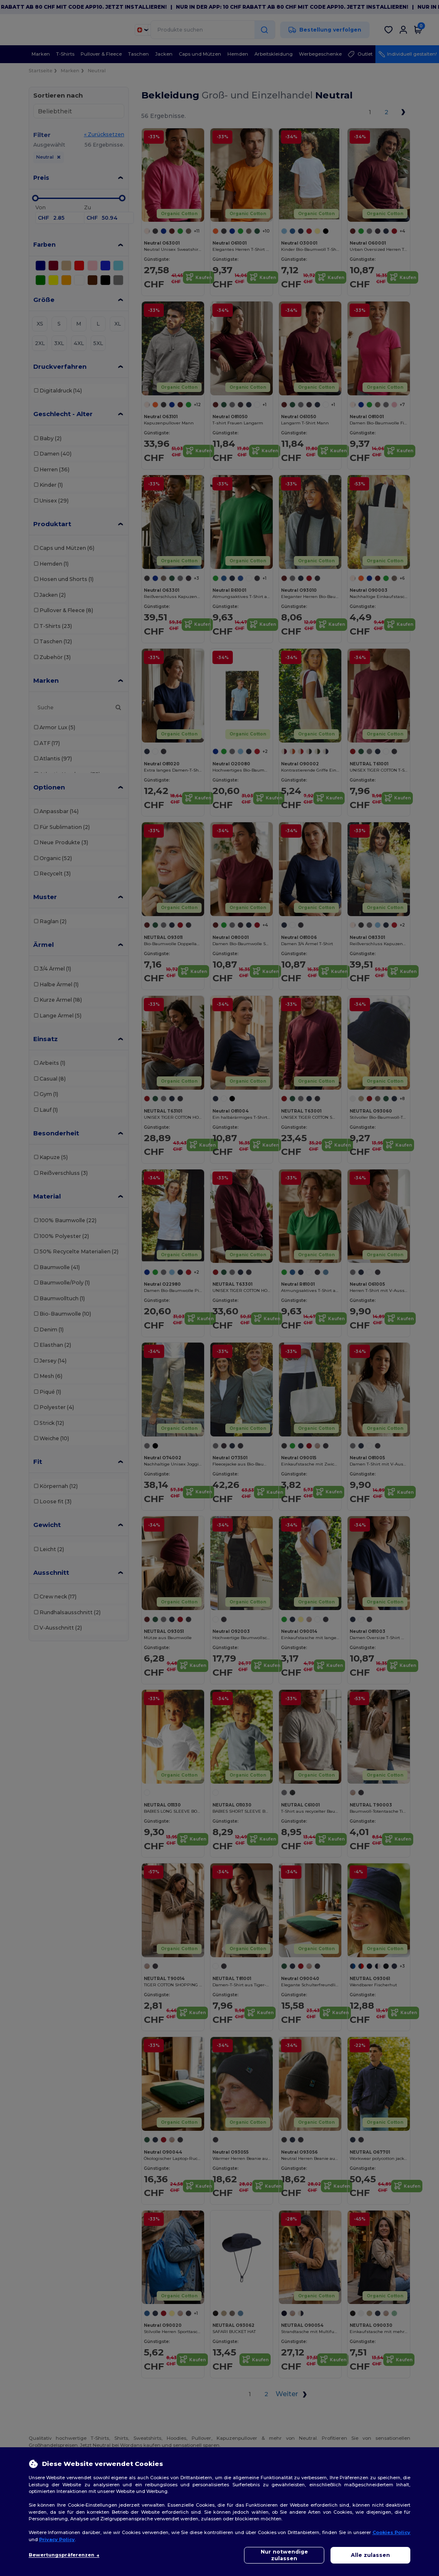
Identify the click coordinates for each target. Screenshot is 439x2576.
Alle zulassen (370, 2555)
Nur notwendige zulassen (284, 2555)
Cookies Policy (391, 2532)
